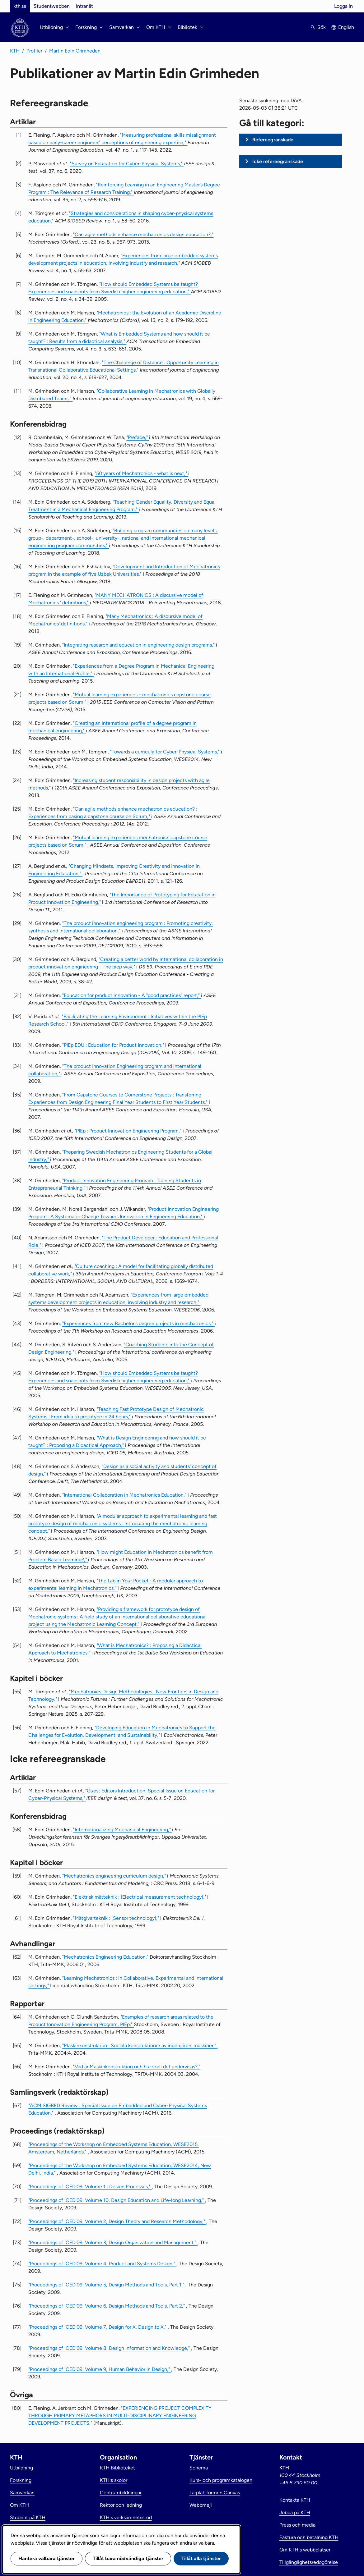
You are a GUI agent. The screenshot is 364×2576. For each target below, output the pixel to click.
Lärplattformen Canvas (214, 2493)
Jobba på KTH (294, 2512)
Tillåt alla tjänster (201, 2558)
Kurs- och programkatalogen (220, 2480)
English (346, 27)
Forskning (20, 2480)
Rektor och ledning (121, 2505)
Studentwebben (52, 6)
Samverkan (22, 2493)
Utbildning (21, 2468)
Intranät (84, 6)
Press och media (297, 2525)
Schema (198, 2468)
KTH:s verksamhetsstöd (126, 2517)
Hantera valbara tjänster (46, 2558)
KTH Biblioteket (117, 2468)
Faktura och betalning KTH (308, 2537)
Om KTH (19, 2505)
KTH (15, 51)
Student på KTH (27, 2517)
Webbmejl (200, 2505)
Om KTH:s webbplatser (304, 2550)
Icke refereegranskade (277, 161)
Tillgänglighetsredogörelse (308, 2562)
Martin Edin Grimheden (74, 51)
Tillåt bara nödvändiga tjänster (128, 2558)
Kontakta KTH (294, 2500)
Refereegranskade (272, 140)
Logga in (343, 6)
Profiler (34, 51)
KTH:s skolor (113, 2480)
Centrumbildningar (121, 2493)
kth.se (19, 6)
